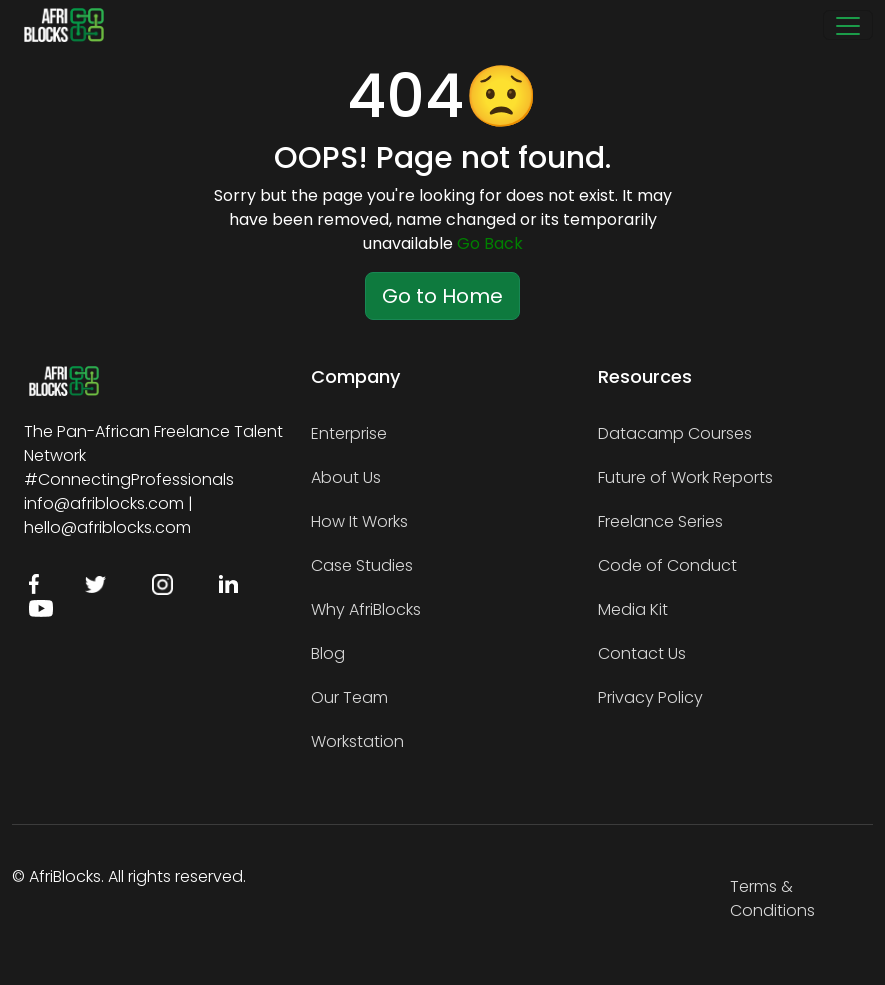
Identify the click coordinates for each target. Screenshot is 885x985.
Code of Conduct (667, 565)
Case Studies (362, 565)
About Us (346, 477)
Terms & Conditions (772, 898)
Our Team (349, 697)
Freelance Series (660, 521)
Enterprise (349, 433)
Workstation (357, 741)
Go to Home (442, 296)
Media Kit (633, 609)
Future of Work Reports (685, 477)
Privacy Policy (650, 697)
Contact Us (642, 653)
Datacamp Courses (675, 433)
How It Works (359, 521)
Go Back (490, 243)
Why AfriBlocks (366, 609)
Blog (328, 653)
